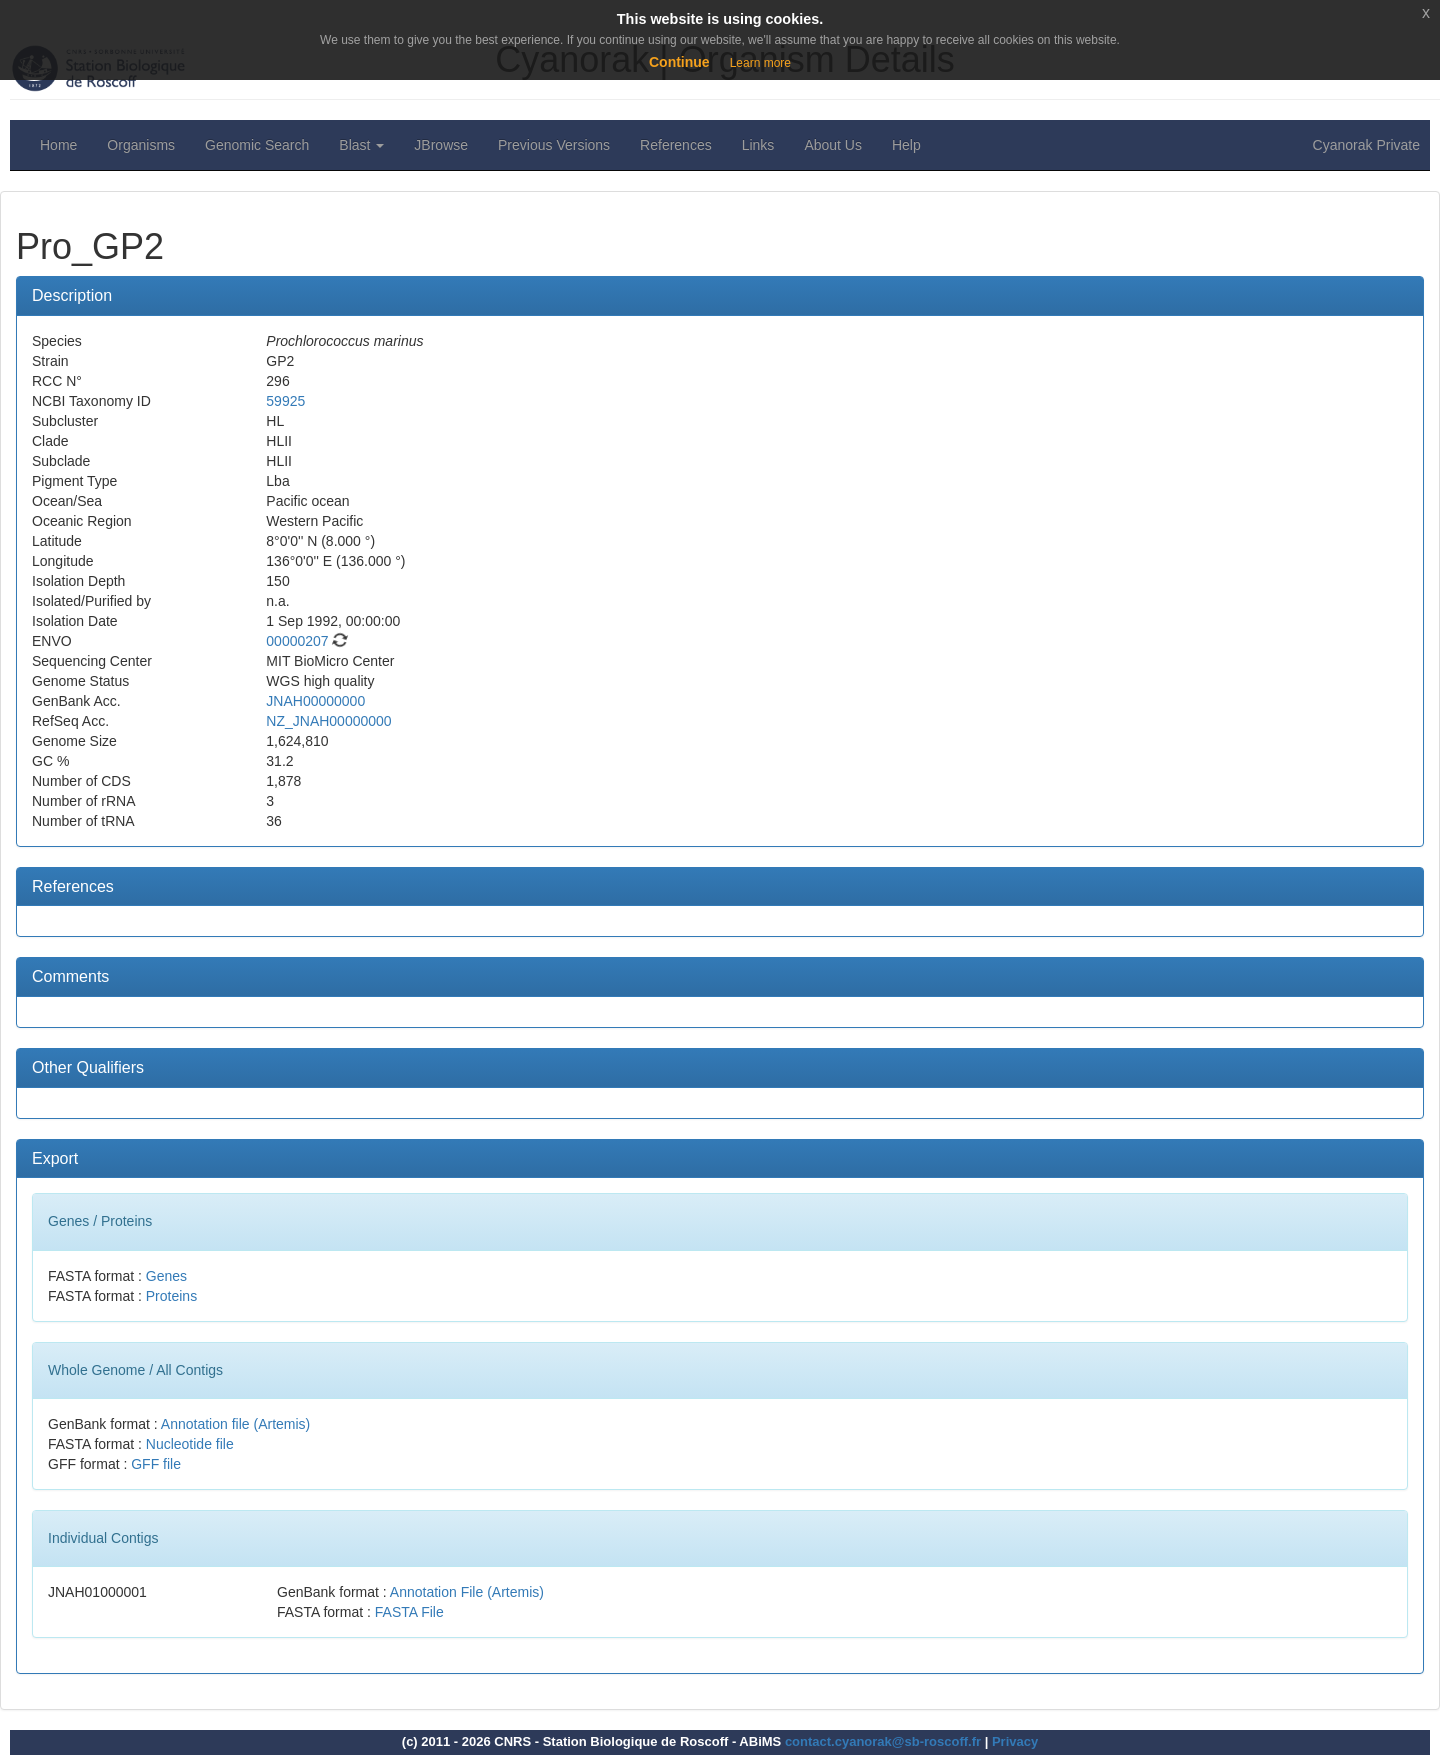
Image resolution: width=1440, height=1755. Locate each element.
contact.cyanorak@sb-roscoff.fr (883, 1741)
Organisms (141, 145)
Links (758, 145)
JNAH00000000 (315, 701)
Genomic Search (257, 145)
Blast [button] (361, 145)
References (676, 145)
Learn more (760, 63)
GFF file (156, 1464)
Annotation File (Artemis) (467, 1592)
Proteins (171, 1296)
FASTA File (409, 1612)
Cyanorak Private (1366, 145)
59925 (285, 401)
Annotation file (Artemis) (235, 1424)
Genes (166, 1276)
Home (58, 145)
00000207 (297, 641)
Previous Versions (554, 145)
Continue (679, 62)
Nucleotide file (190, 1444)
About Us (833, 145)
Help (906, 145)
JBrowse (441, 145)
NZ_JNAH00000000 (328, 721)
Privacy (1015, 1741)
